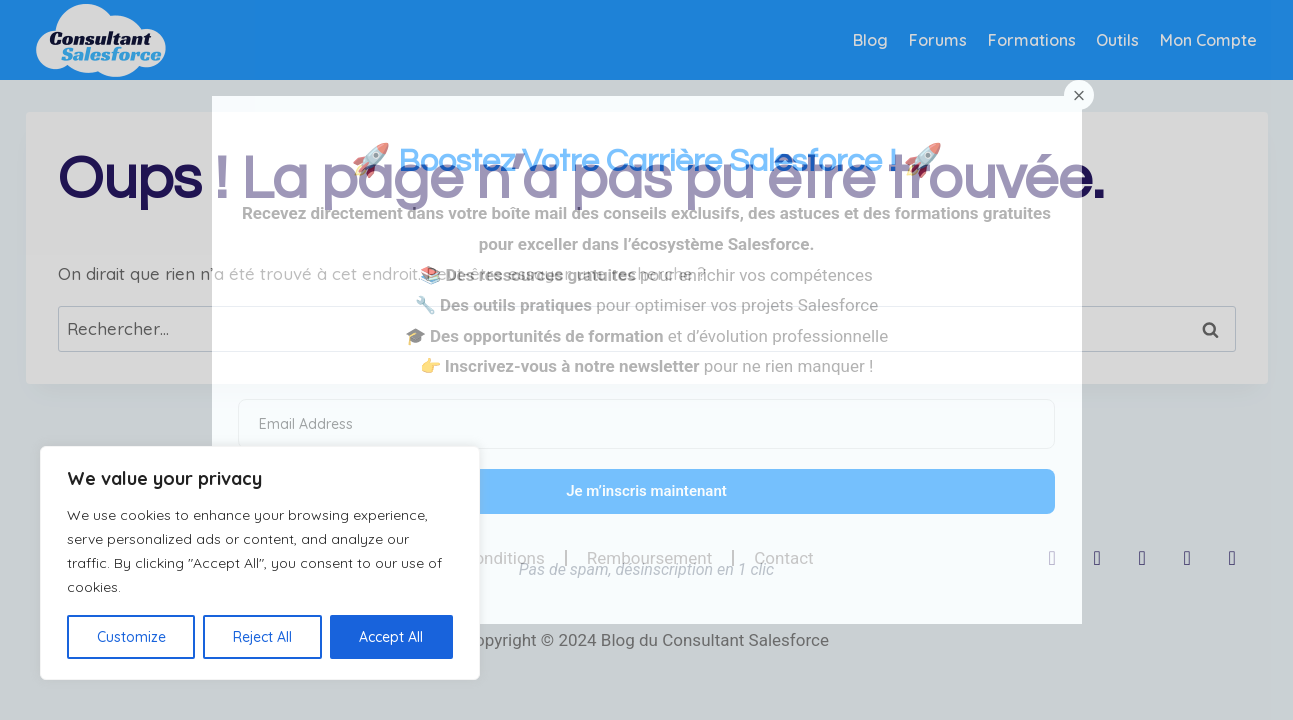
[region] (260, 563)
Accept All (391, 637)
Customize (131, 637)
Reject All (262, 637)
